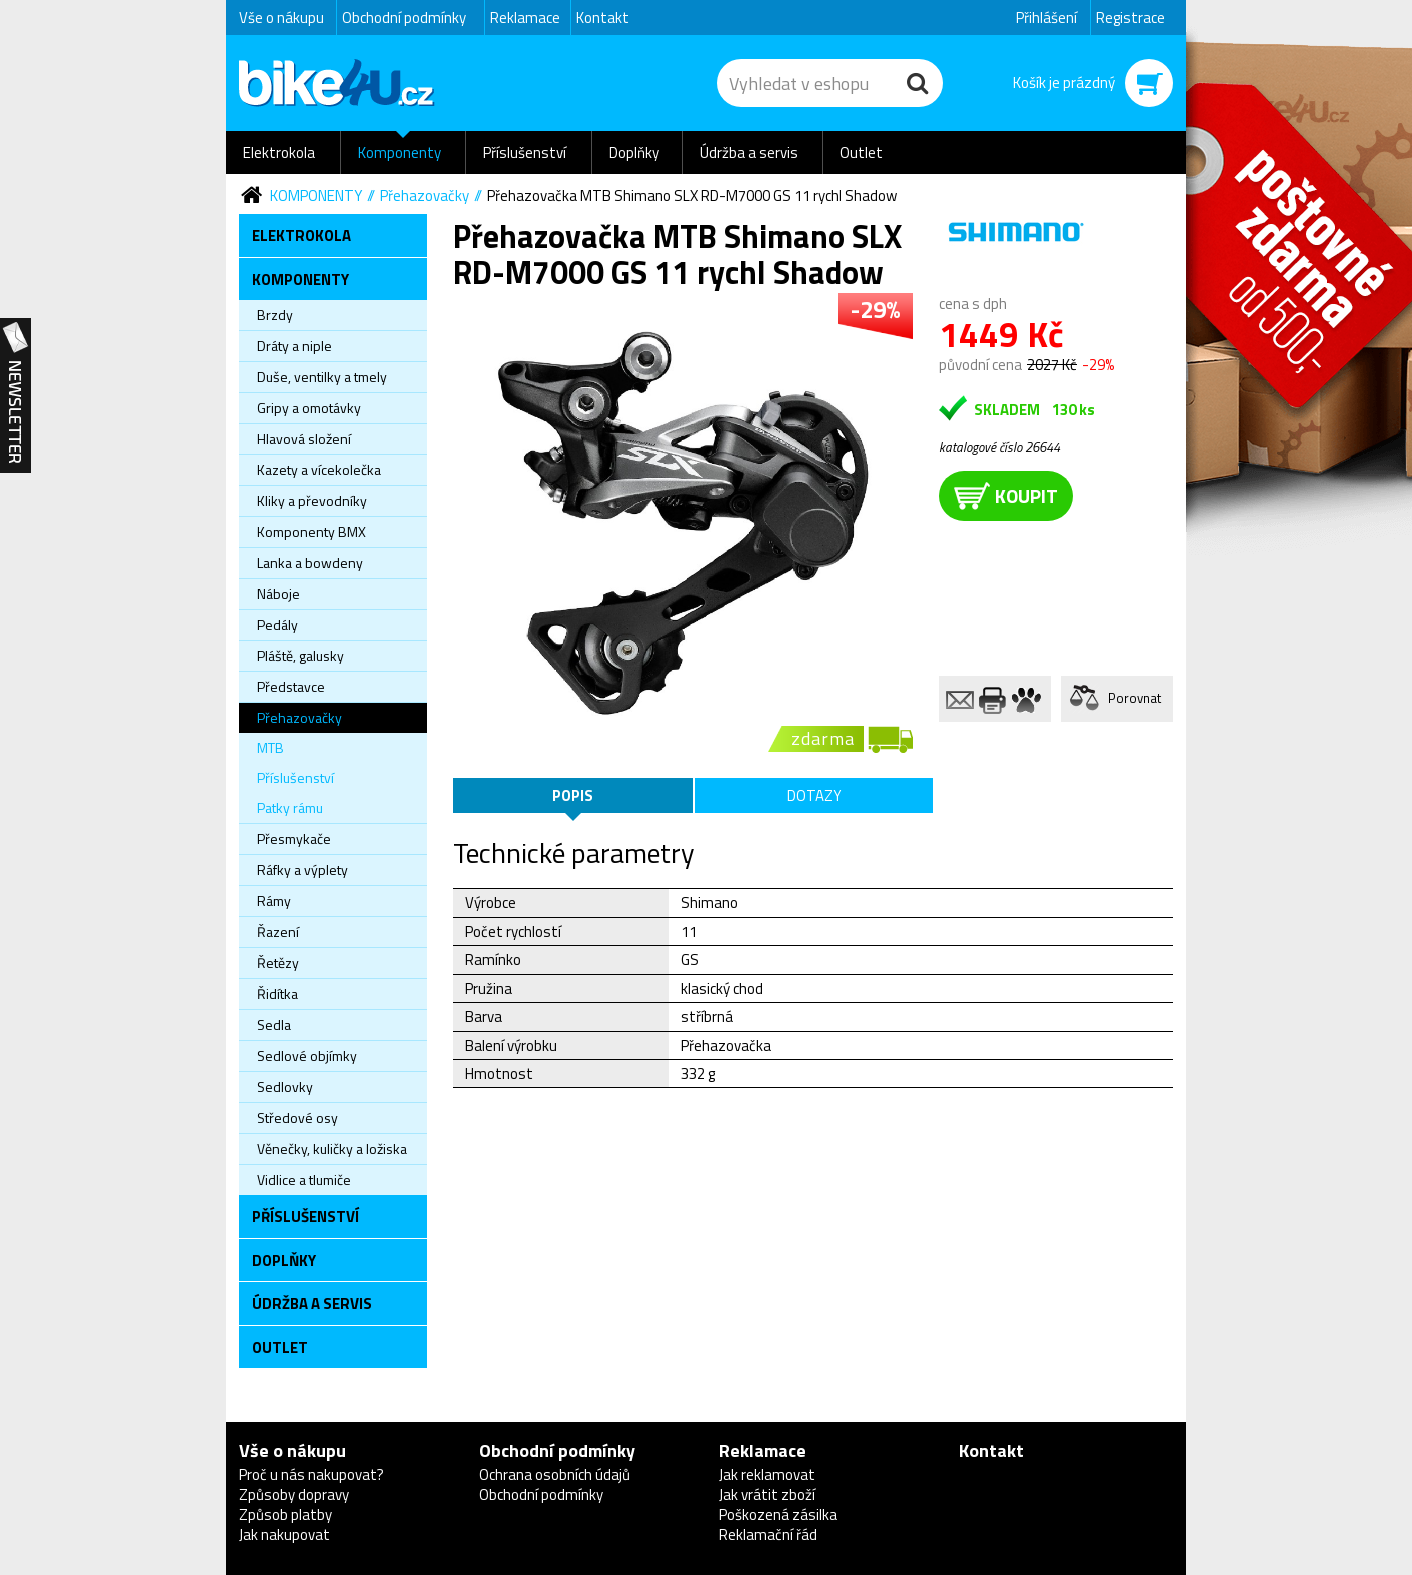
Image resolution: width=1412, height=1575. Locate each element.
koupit (1006, 495)
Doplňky (634, 152)
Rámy (274, 900)
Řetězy (278, 962)
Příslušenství (524, 152)
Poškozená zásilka (778, 1514)
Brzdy (275, 314)
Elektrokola (279, 152)
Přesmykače (294, 838)
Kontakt (602, 17)
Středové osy (297, 1117)
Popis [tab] (572, 795)
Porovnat (1134, 698)
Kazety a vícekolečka (319, 469)
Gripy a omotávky (309, 407)
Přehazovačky (424, 195)
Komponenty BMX (311, 531)
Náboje (278, 593)
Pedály (277, 624)
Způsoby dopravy (294, 1494)
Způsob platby (285, 1514)
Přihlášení (1046, 17)
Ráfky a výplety (302, 869)
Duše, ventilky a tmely (322, 376)
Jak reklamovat (767, 1474)
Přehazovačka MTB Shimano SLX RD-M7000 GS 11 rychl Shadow (692, 195)
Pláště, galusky (300, 655)
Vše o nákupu (281, 17)
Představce (291, 686)
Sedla (274, 1024)
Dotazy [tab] (814, 795)
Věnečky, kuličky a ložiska (332, 1148)
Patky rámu (290, 807)
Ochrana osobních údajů (554, 1474)
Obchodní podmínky (404, 17)
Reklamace (525, 17)
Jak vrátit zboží (767, 1494)
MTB (270, 747)
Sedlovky (285, 1086)
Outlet (861, 152)
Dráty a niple (294, 345)
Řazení (278, 931)
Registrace (1130, 17)
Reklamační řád (768, 1534)
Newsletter (15, 396)
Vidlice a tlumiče (304, 1179)
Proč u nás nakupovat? (311, 1474)
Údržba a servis (749, 152)
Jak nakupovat (284, 1534)
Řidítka (277, 993)
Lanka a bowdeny (310, 562)
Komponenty (399, 152)
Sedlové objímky (307, 1055)
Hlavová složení (304, 438)
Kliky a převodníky (312, 500)
